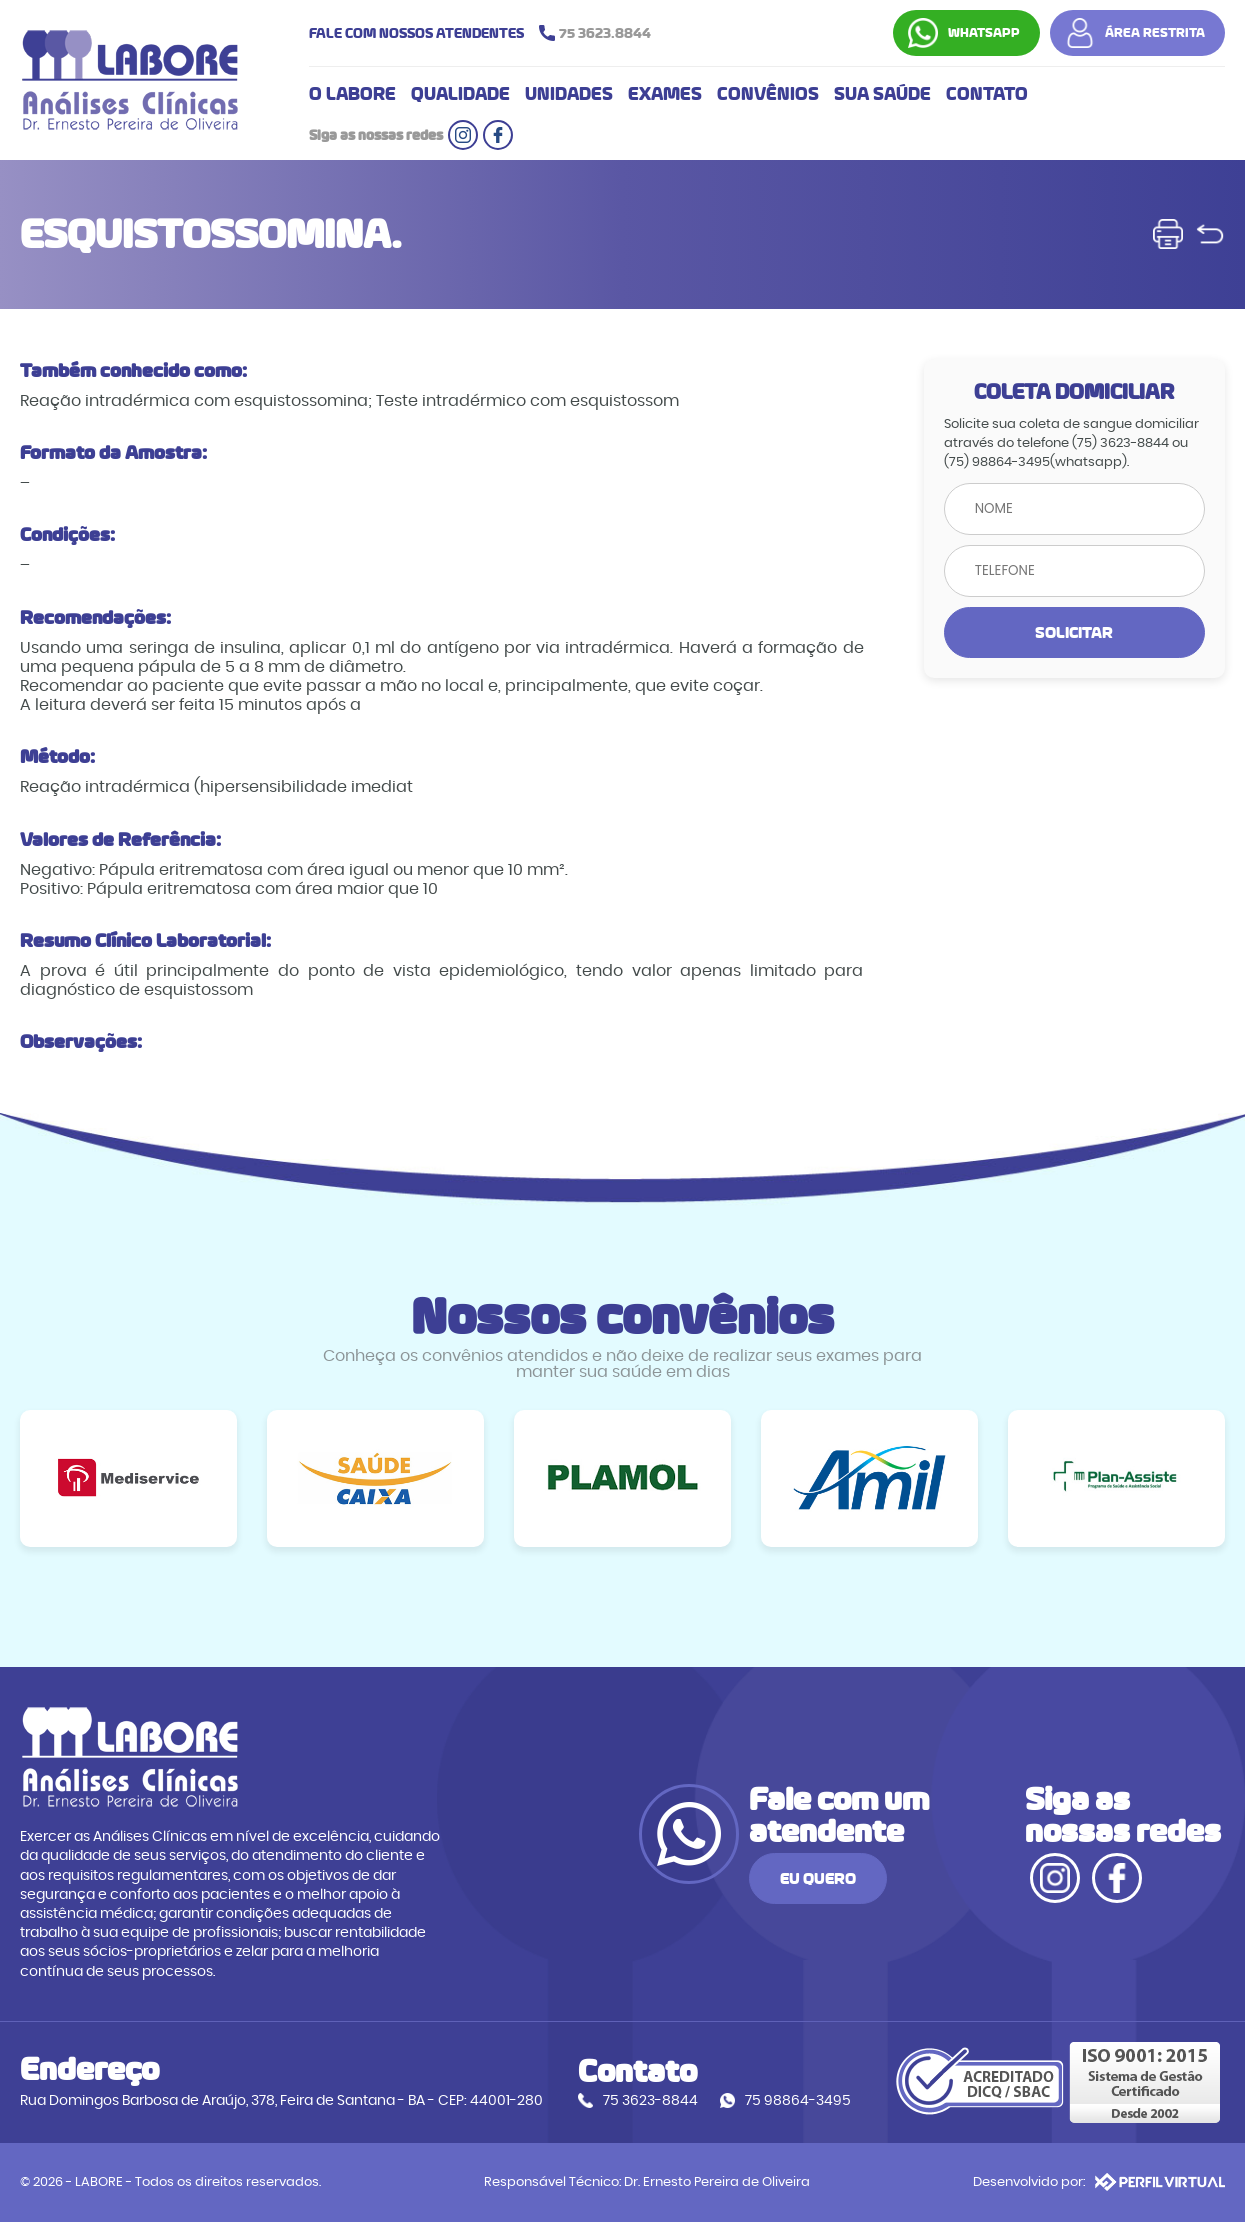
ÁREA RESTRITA (1155, 33)
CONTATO (987, 94)
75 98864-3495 (798, 2100)
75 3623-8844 (650, 2100)
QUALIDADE (460, 94)
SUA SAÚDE (882, 94)
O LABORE (352, 94)
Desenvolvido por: (1099, 2182)
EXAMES (665, 94)
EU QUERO (818, 1878)
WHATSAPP (984, 33)
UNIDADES (569, 94)
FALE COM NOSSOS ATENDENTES (485, 33)
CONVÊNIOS (768, 94)
